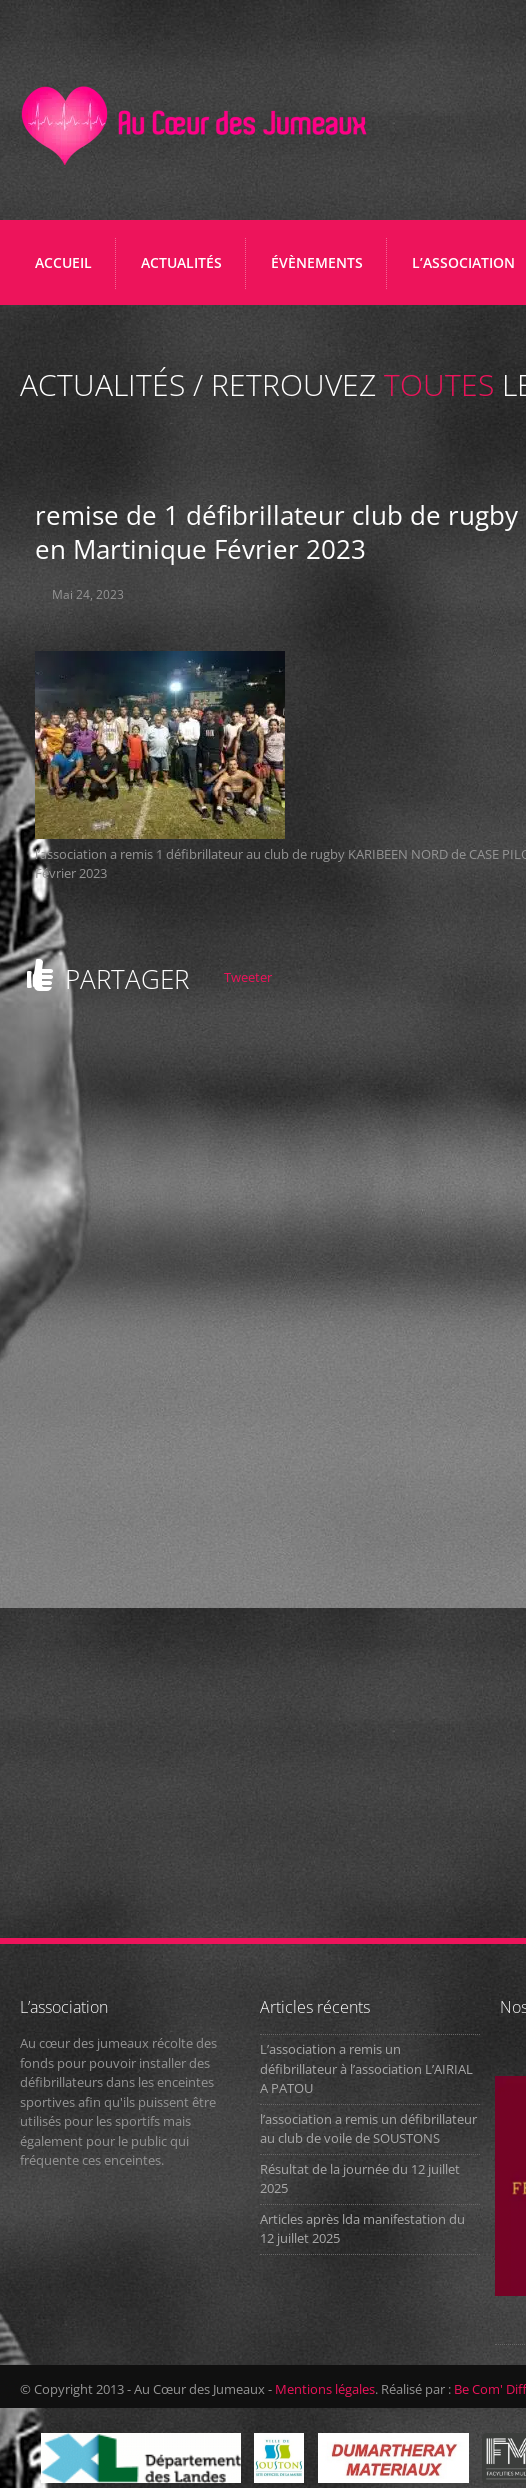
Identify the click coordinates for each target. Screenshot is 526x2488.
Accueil (63, 262)
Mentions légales (325, 2389)
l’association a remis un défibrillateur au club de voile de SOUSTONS (368, 2129)
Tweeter (248, 977)
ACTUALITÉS (181, 262)
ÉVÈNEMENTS (317, 262)
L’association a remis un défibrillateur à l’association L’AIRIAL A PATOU (366, 2068)
